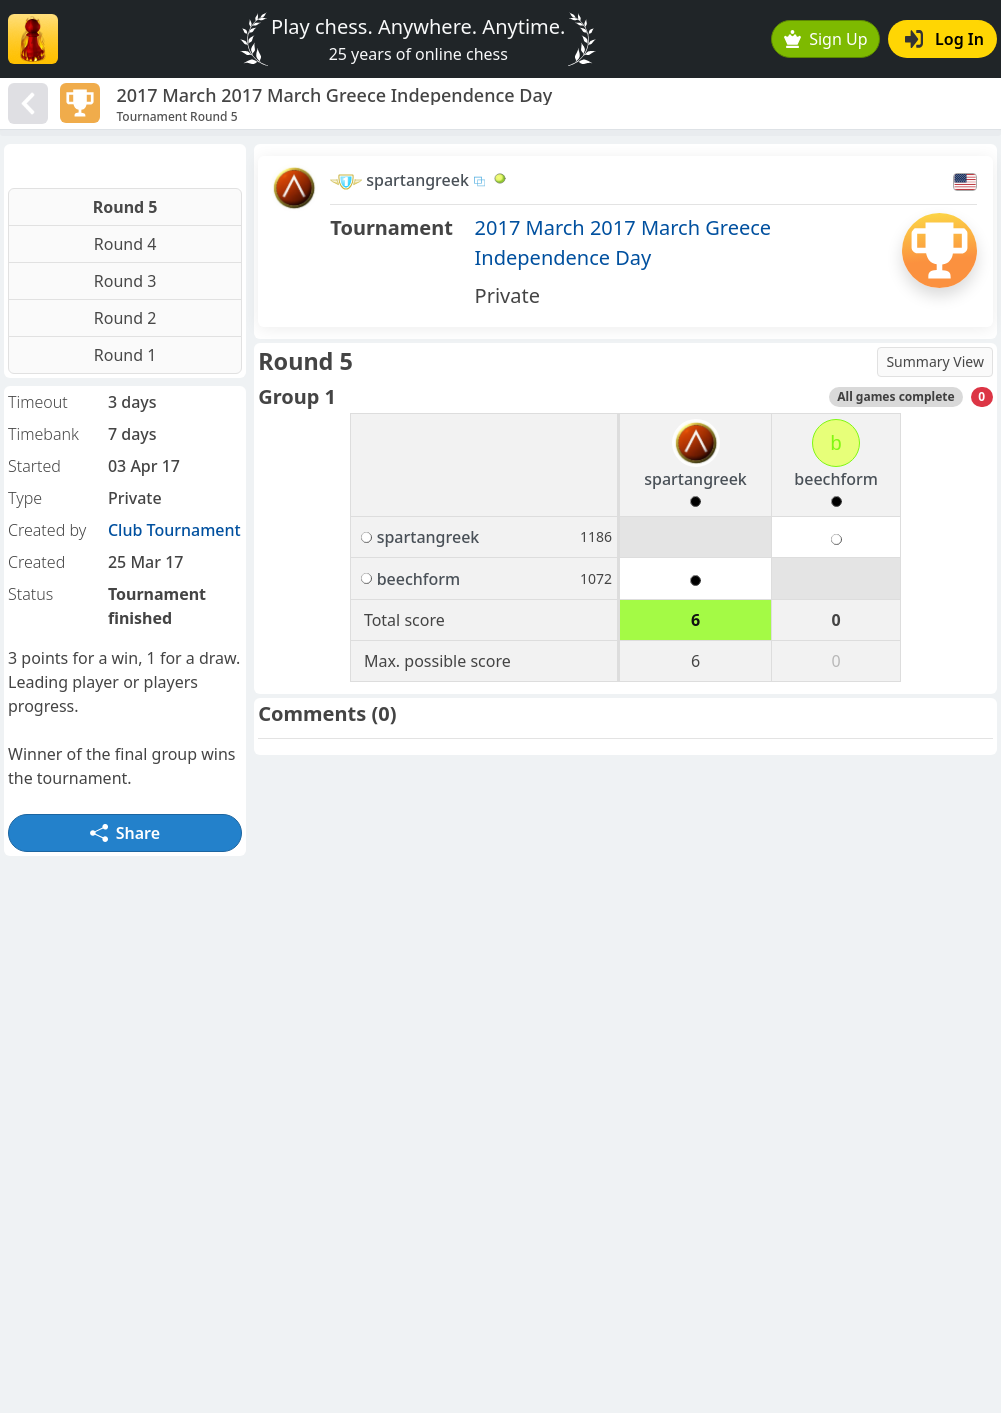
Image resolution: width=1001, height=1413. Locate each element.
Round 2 (125, 318)
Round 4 (125, 244)
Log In (944, 39)
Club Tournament (174, 530)
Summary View (935, 361)
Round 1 (125, 355)
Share (125, 833)
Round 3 (125, 281)
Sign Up (826, 39)
